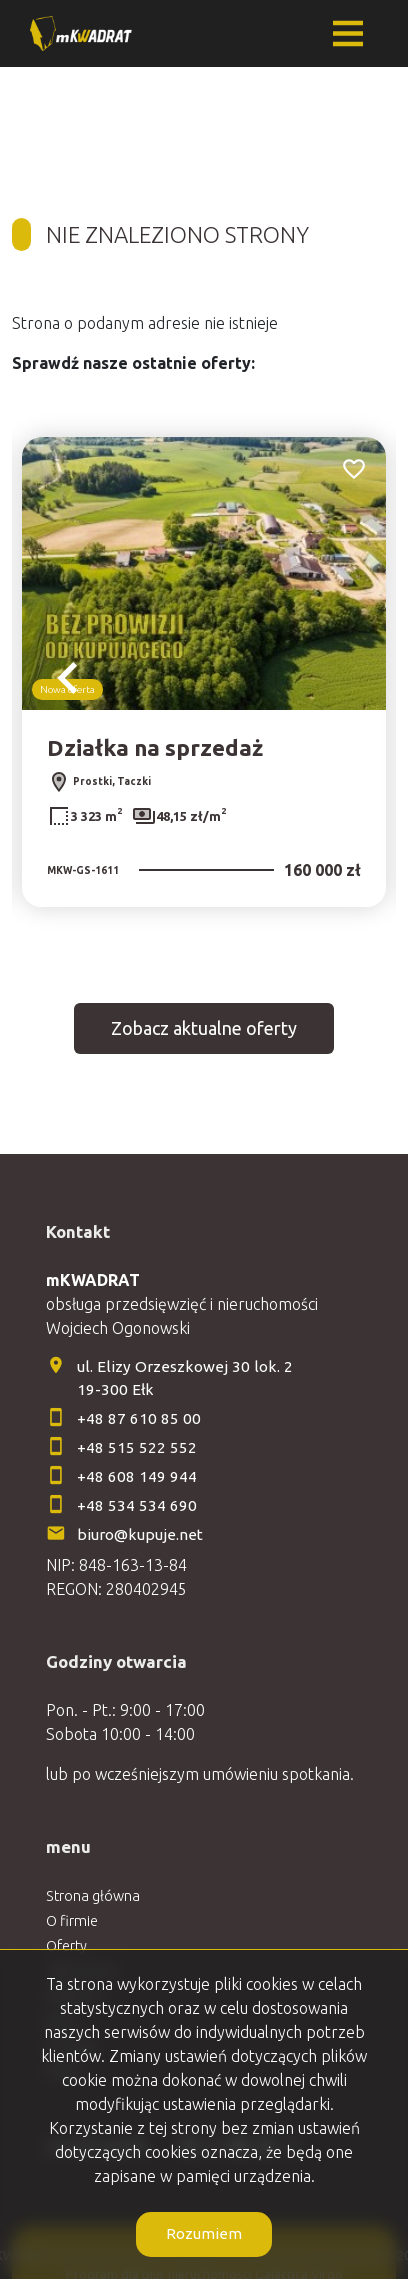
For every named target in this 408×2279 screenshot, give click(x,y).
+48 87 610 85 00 (139, 1418)
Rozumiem (204, 2233)
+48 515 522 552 (137, 1447)
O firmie (72, 1921)
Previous (68, 678)
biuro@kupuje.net (140, 1534)
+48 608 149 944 (137, 1476)
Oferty (66, 1946)
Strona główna (93, 1896)
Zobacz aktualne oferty (204, 1028)
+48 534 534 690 (139, 1505)
